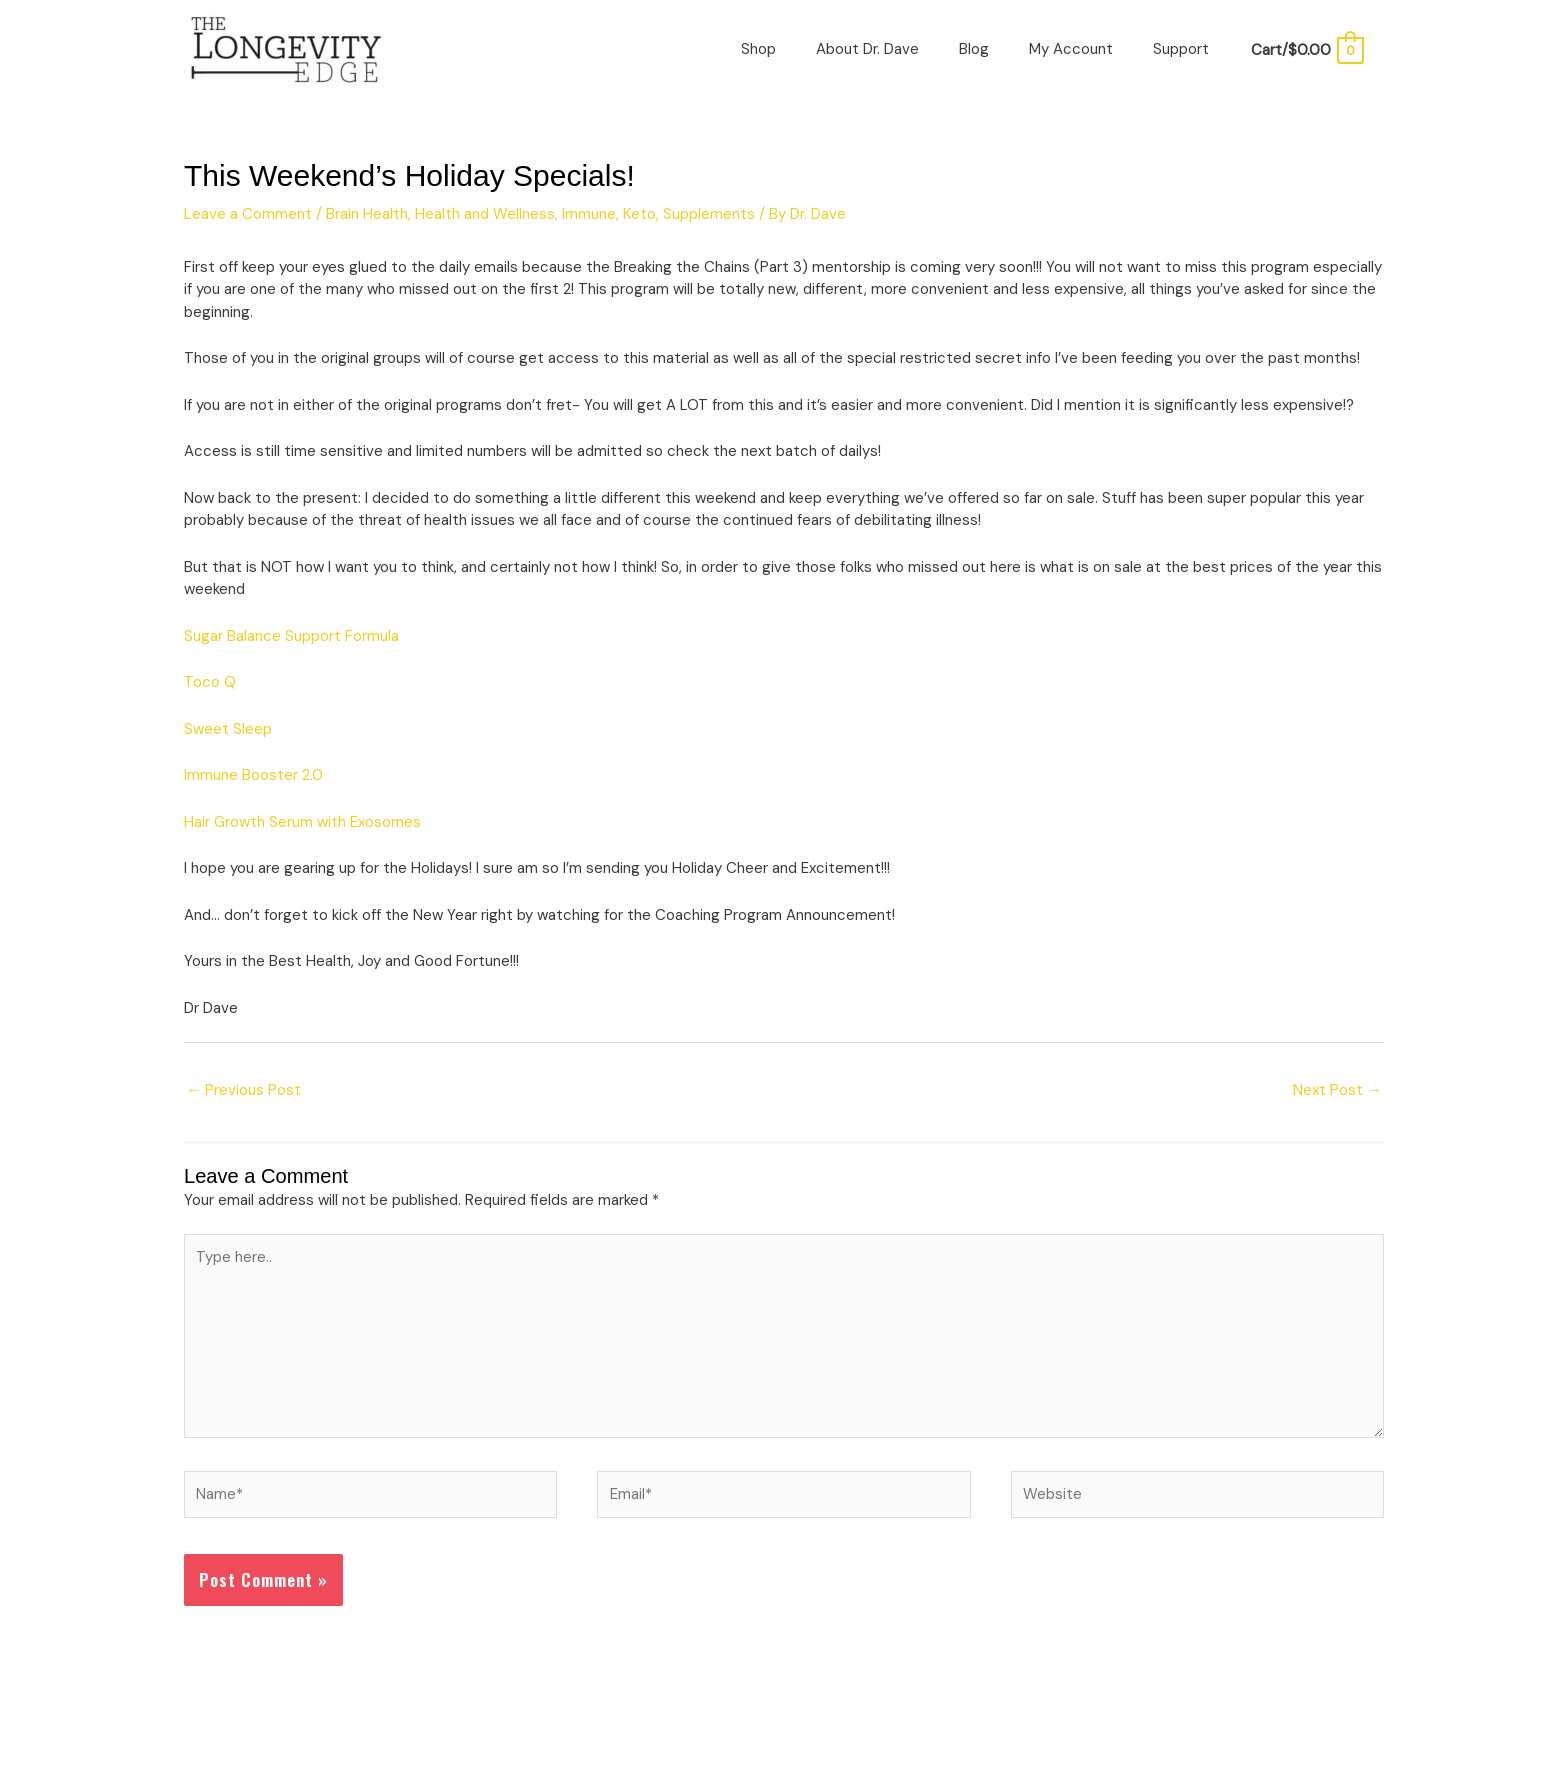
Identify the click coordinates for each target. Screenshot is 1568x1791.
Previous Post (243, 1090)
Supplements (709, 214)
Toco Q (210, 682)
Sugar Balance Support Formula (291, 636)
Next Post (1337, 1090)
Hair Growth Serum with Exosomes (302, 822)
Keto (639, 214)
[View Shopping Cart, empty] (1306, 50)
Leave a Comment (248, 214)
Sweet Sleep (228, 729)
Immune (589, 214)
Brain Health (367, 214)
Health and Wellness (485, 214)
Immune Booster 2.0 (253, 775)
